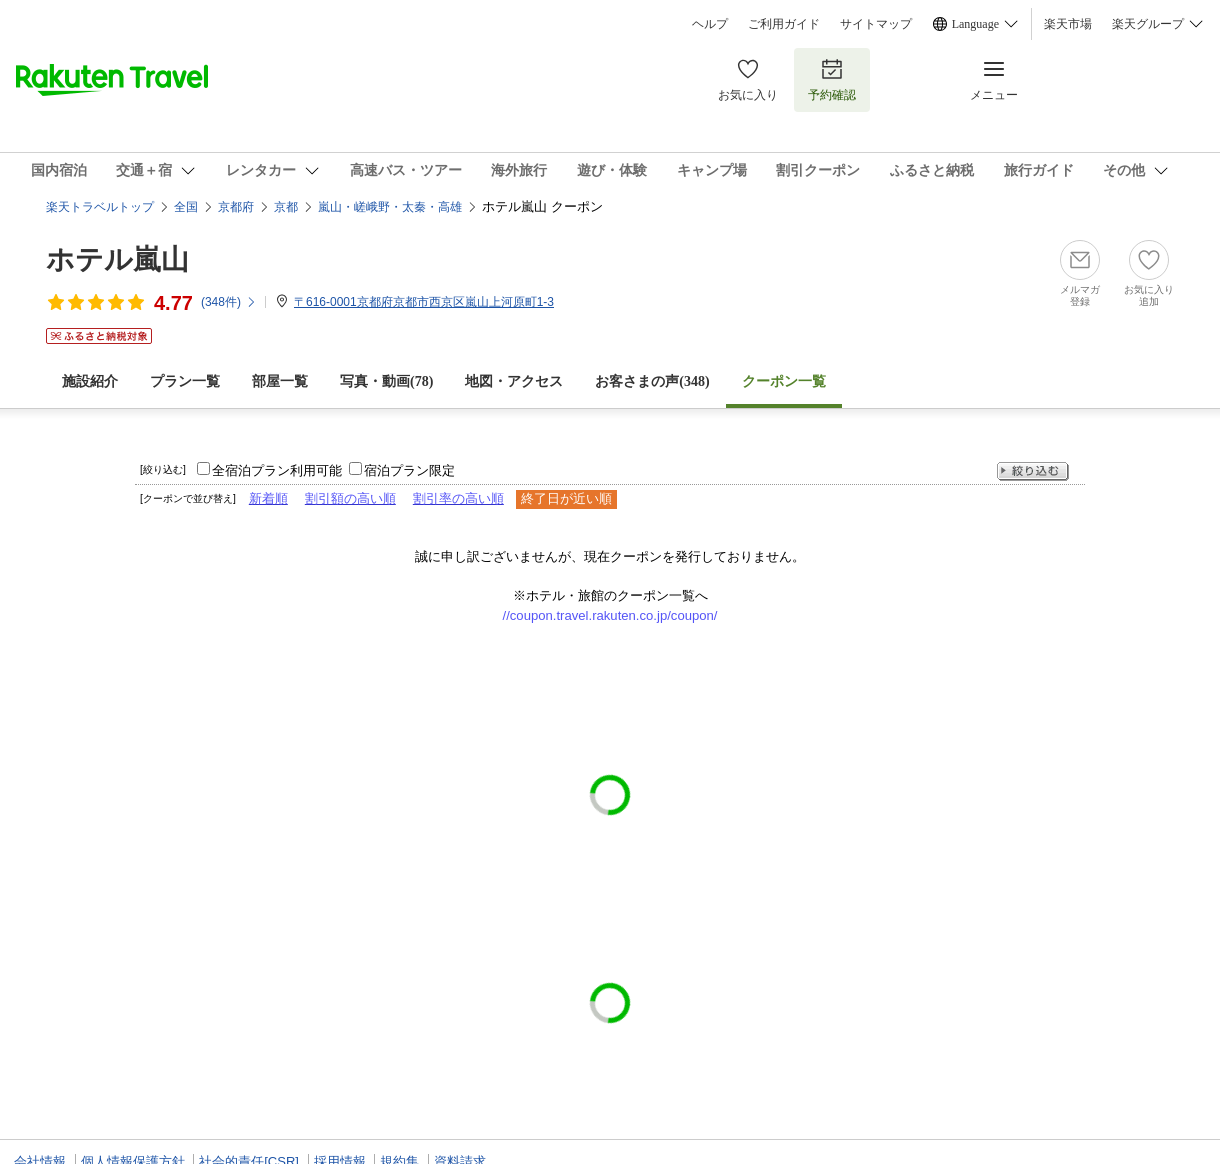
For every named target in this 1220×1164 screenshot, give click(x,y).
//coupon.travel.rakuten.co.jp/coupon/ (610, 615)
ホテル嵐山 (117, 259)
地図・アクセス (514, 381)
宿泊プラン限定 (409, 470)
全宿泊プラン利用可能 (277, 470)
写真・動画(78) (386, 381)
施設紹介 (90, 381)
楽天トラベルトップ (100, 207)
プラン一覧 (185, 381)
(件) (229, 302)
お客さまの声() (652, 381)
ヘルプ (710, 24)
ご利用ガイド (784, 24)
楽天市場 (1068, 24)
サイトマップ (876, 24)
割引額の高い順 (350, 498)
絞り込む (1033, 471)
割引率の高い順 (458, 498)
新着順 (268, 498)
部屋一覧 (280, 381)
